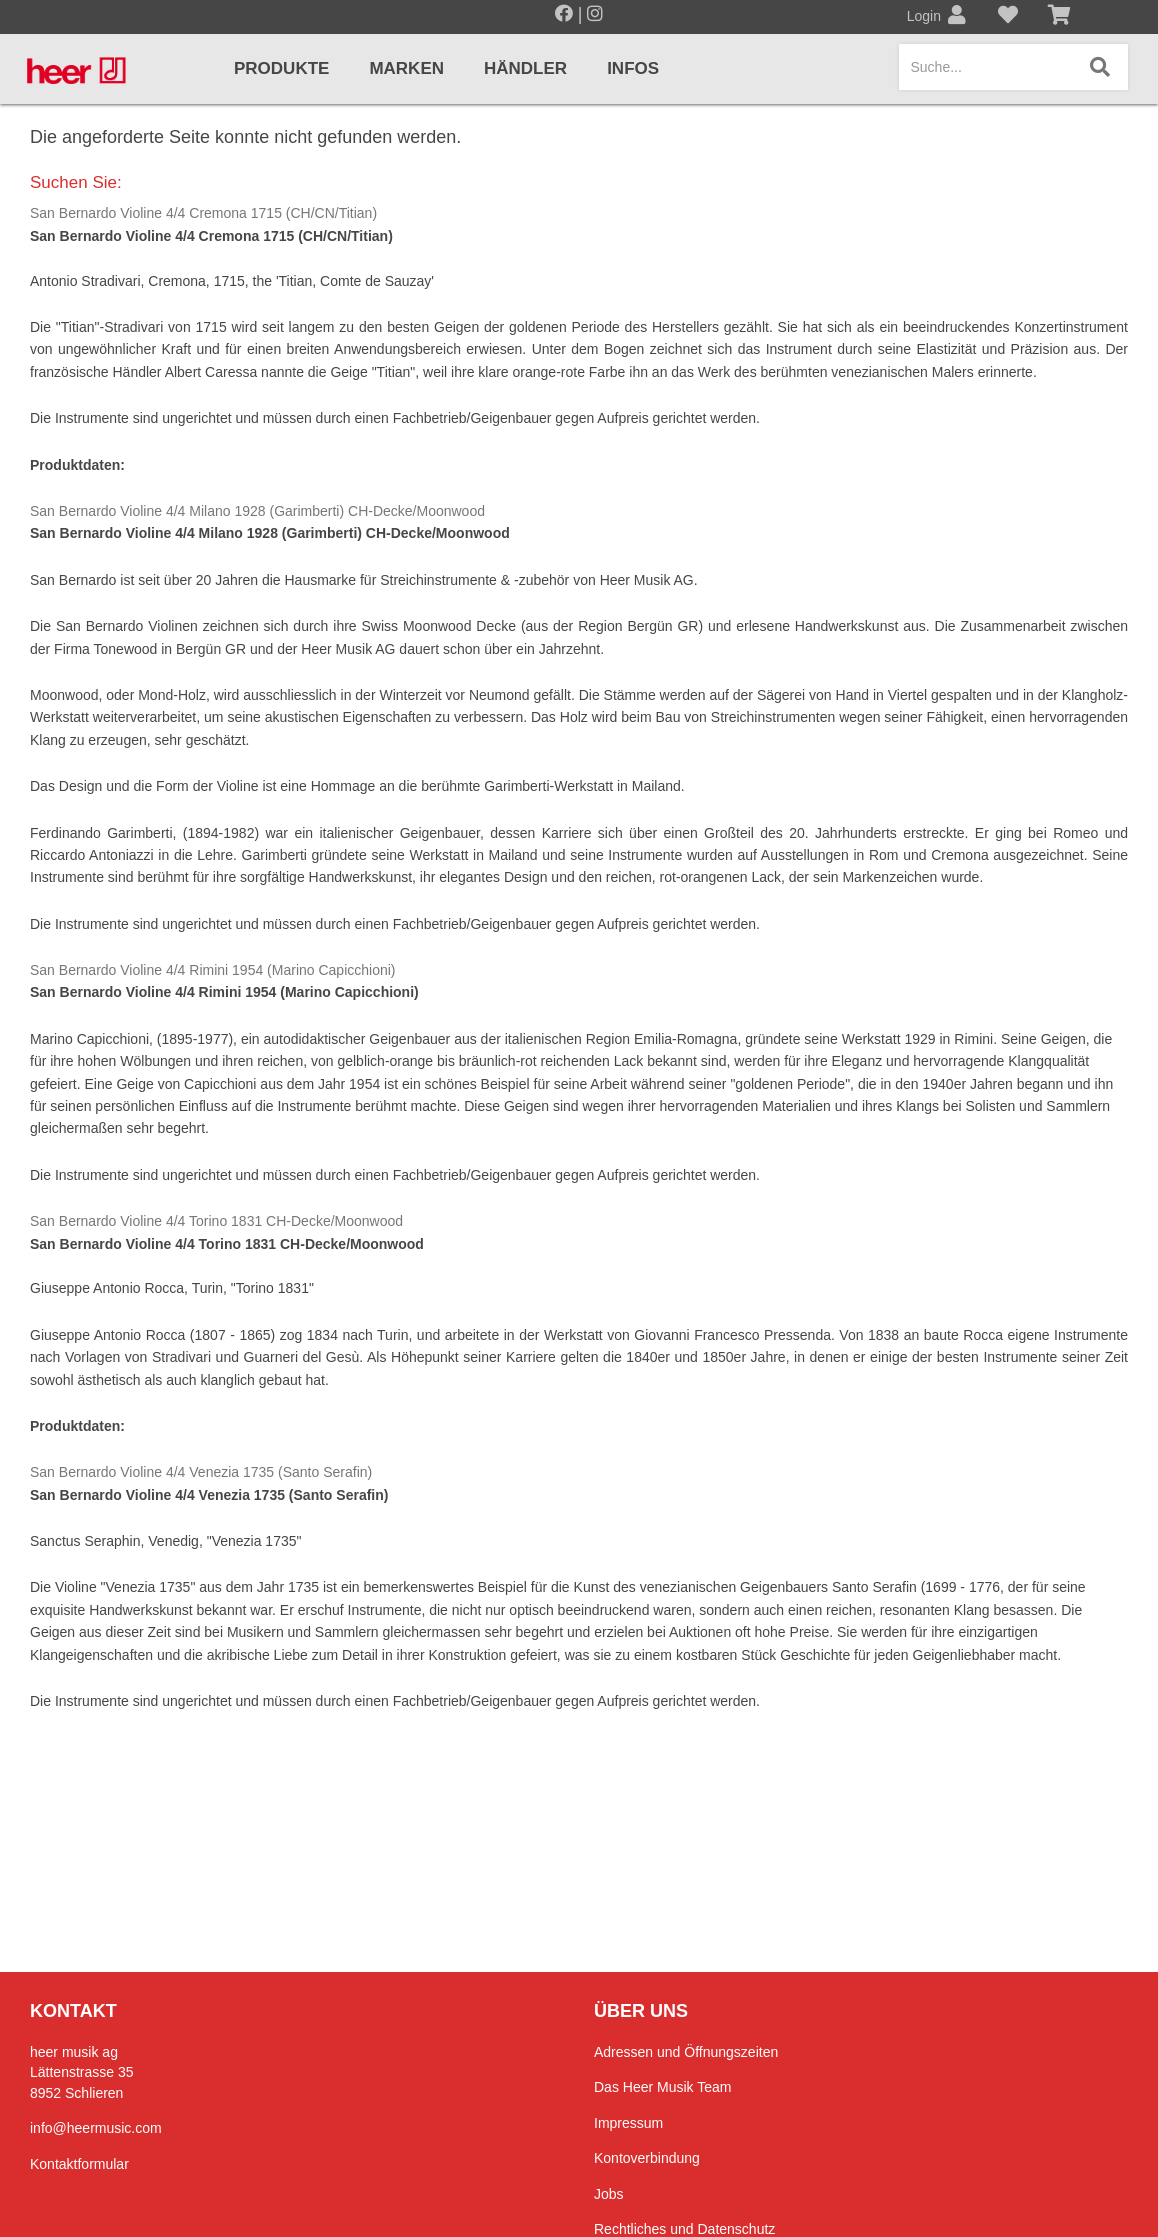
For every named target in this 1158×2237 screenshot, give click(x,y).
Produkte (281, 68)
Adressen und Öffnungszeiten (686, 2052)
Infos (633, 68)
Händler (525, 68)
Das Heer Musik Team (662, 2087)
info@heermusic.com (96, 2128)
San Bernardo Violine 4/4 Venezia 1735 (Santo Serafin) (201, 1472)
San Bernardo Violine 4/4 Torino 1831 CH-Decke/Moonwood (216, 1221)
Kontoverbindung (647, 2158)
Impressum (628, 2123)
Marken (406, 68)
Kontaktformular (79, 2164)
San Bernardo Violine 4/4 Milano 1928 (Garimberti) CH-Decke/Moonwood (257, 511)
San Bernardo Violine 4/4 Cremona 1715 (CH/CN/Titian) (203, 213)
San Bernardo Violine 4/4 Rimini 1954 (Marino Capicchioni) (213, 970)
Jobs (609, 2194)
